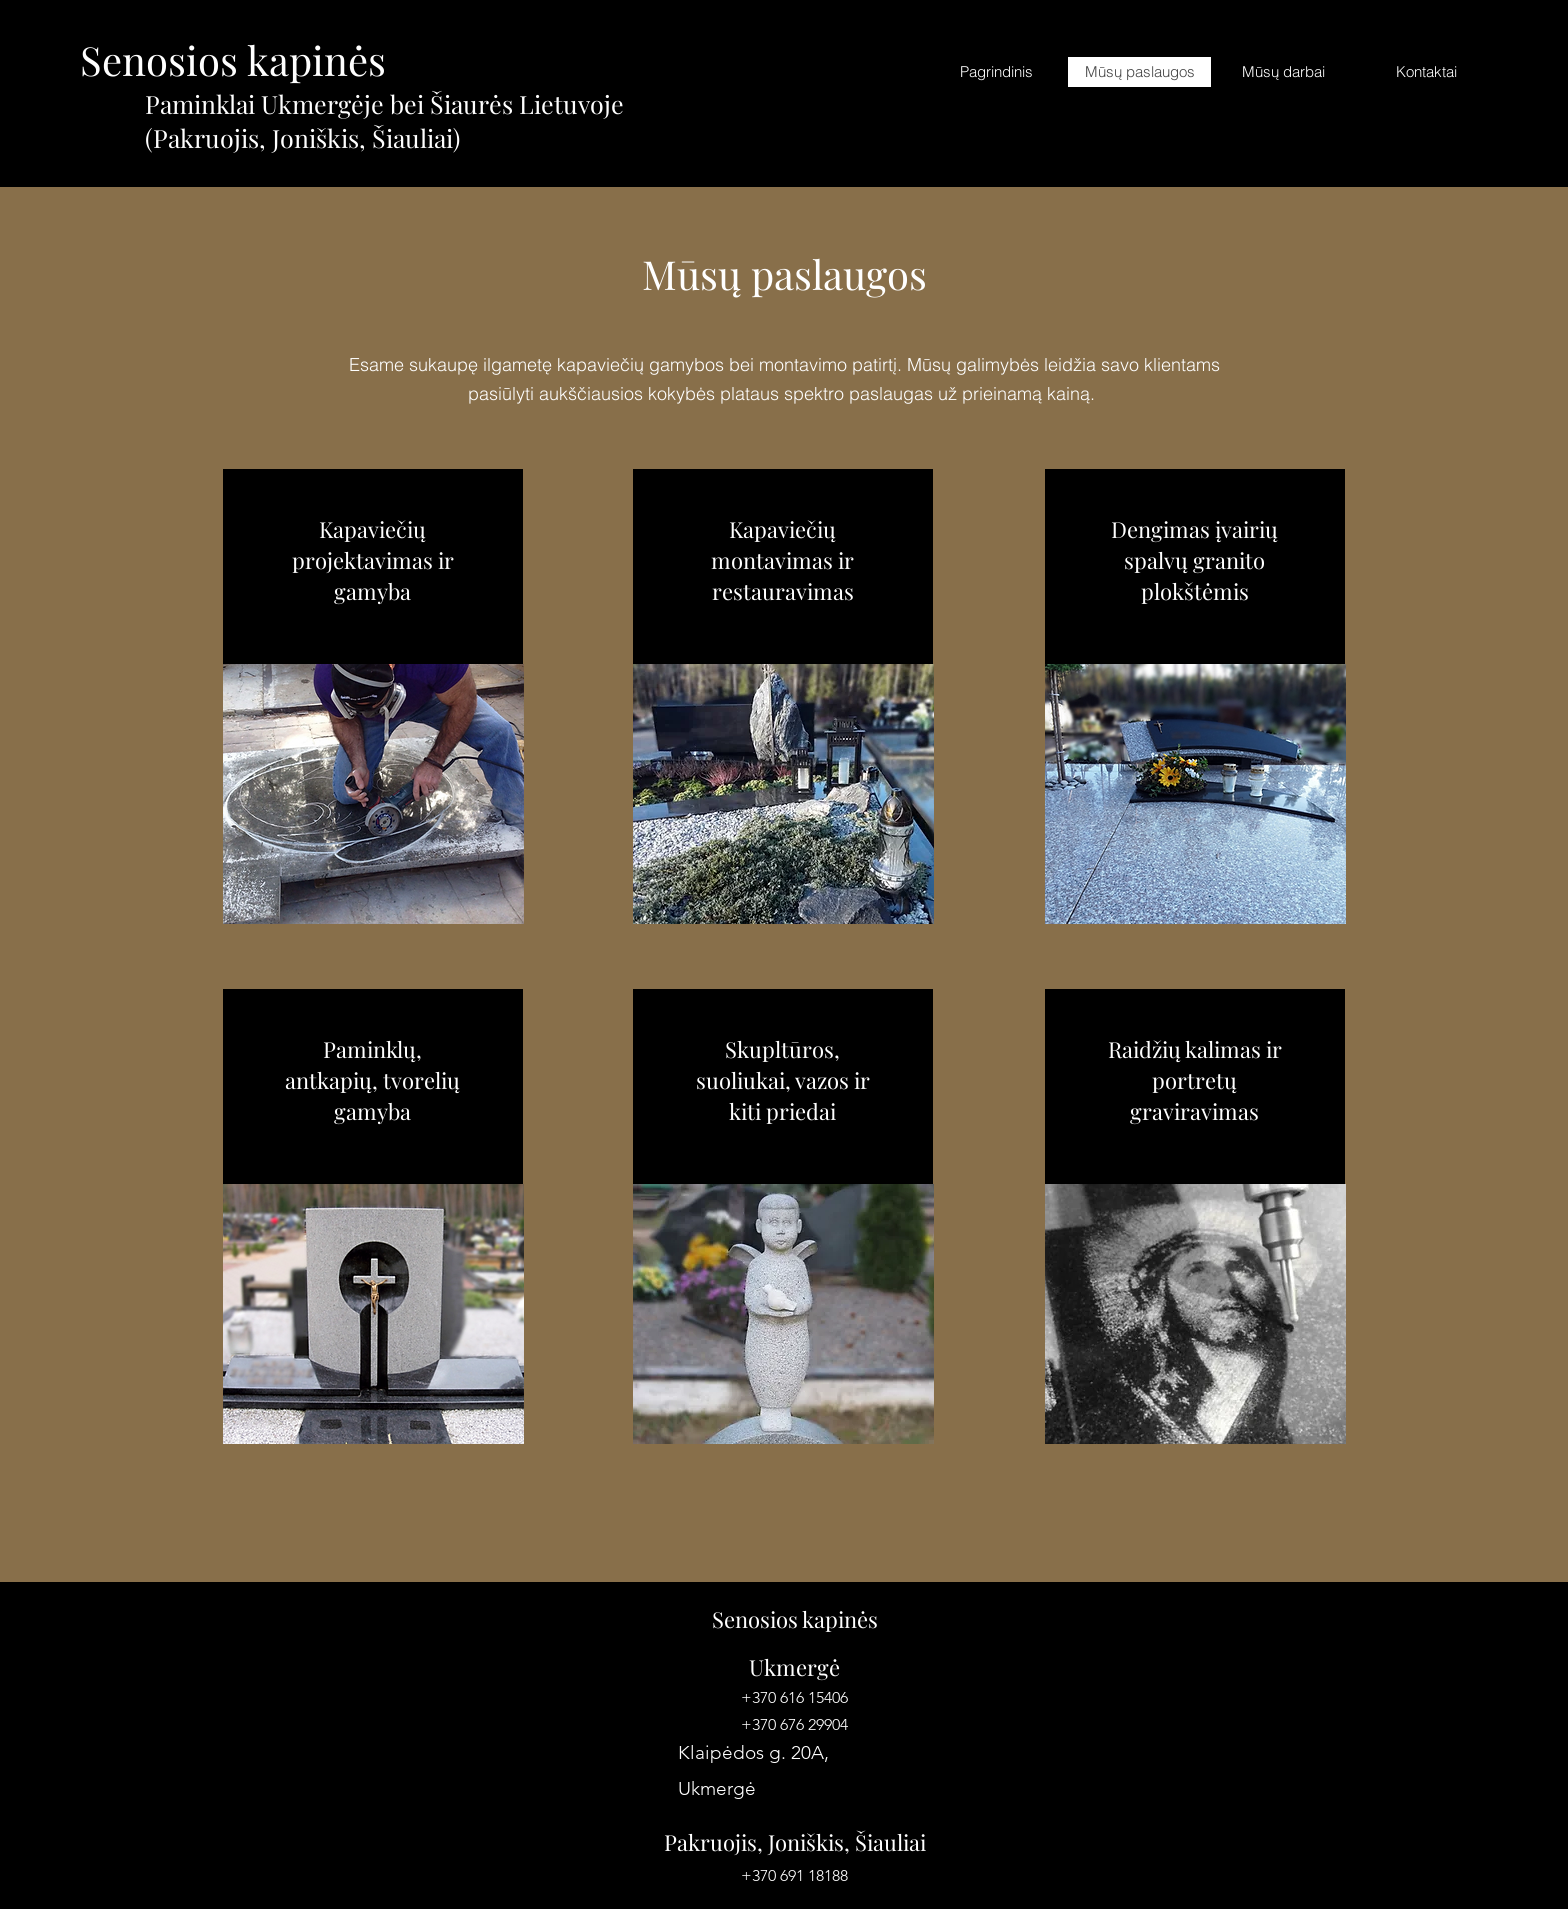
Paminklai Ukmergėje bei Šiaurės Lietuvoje (384, 103)
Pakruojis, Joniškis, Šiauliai (795, 1842)
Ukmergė (794, 1667)
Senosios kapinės (233, 59)
